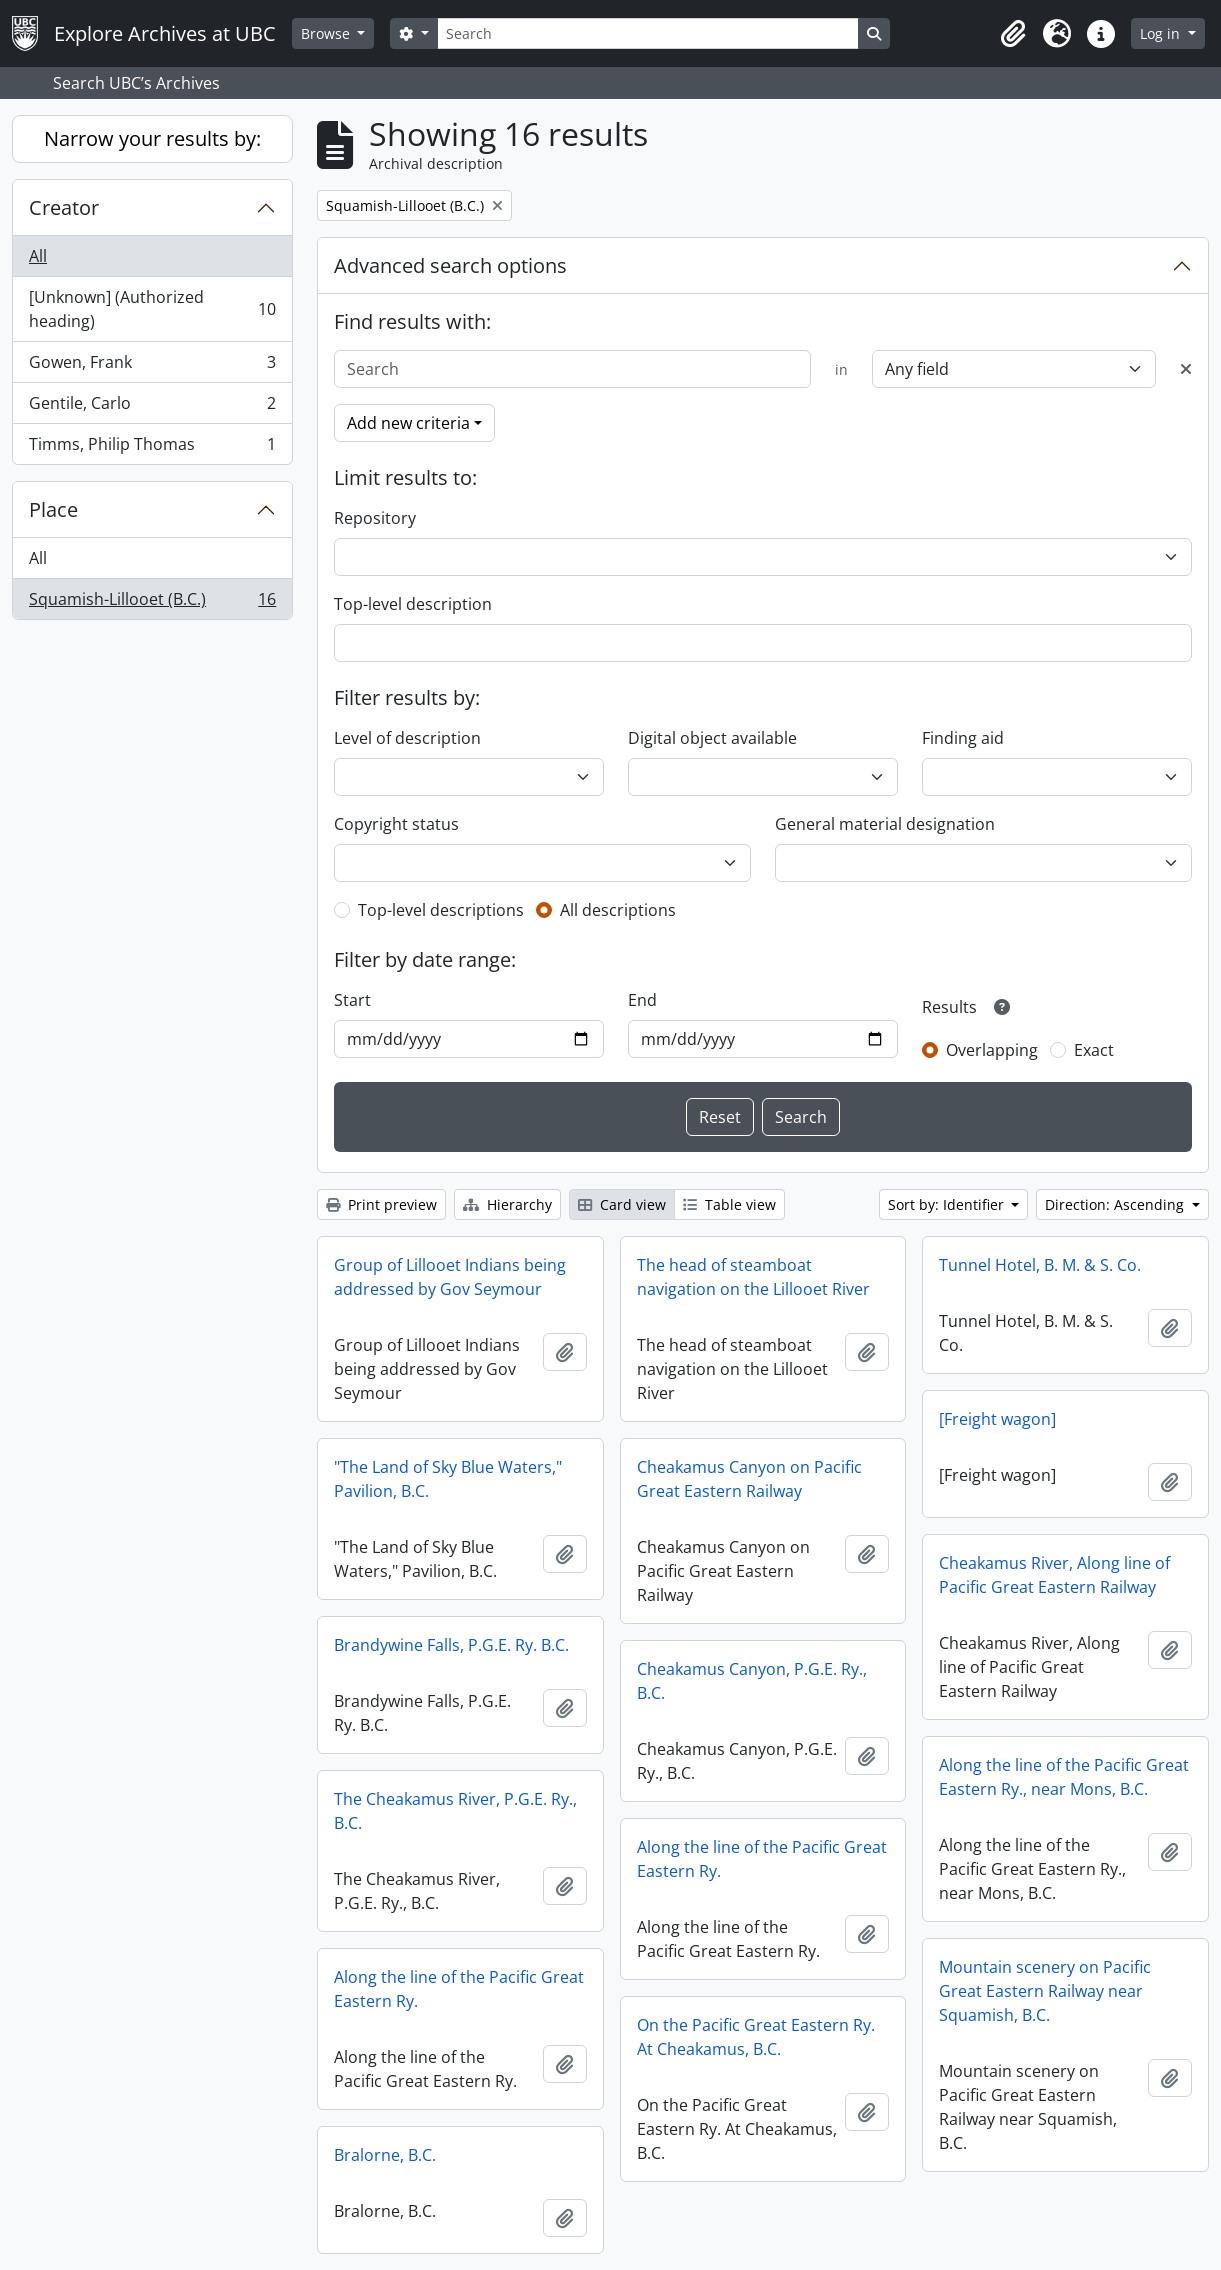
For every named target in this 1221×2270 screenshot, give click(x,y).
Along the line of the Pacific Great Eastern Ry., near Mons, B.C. (1064, 1777)
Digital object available (712, 738)
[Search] (648, 33)
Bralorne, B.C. (385, 2155)
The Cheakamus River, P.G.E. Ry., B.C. (455, 1811)
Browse (327, 33)
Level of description (407, 738)
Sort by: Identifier (948, 1204)
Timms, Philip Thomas (152, 448)
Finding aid (963, 738)
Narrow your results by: (152, 138)
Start (352, 1000)
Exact (1094, 1050)
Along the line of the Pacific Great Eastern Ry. (762, 1859)
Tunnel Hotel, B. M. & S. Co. (1040, 1265)
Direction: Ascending (1116, 1204)
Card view (622, 1204)
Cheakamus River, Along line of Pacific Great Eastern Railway (1054, 1575)
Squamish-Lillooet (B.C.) (152, 603)
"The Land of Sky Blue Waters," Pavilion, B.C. (448, 1479)
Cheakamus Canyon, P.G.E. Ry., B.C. (752, 1681)
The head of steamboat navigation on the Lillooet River (753, 1277)
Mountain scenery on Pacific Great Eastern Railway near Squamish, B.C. (1045, 1991)
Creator (64, 207)
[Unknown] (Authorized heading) (152, 309)
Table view (729, 1204)
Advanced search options (450, 265)
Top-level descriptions (441, 910)
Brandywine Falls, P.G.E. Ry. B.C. (451, 1645)
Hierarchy (507, 1204)
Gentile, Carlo (152, 407)
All (38, 256)
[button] (1013, 34)
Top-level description (413, 604)
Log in (1162, 33)
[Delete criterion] (1186, 369)
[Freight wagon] (997, 1419)
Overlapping (992, 1050)
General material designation (885, 824)
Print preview (381, 1204)
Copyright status (396, 824)
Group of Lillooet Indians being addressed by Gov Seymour (450, 1277)
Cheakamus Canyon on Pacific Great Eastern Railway (749, 1479)
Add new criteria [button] (408, 423)
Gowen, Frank (152, 366)
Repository (375, 518)
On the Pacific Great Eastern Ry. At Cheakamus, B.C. (756, 2037)
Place (53, 509)
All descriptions (618, 910)
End (642, 1000)
